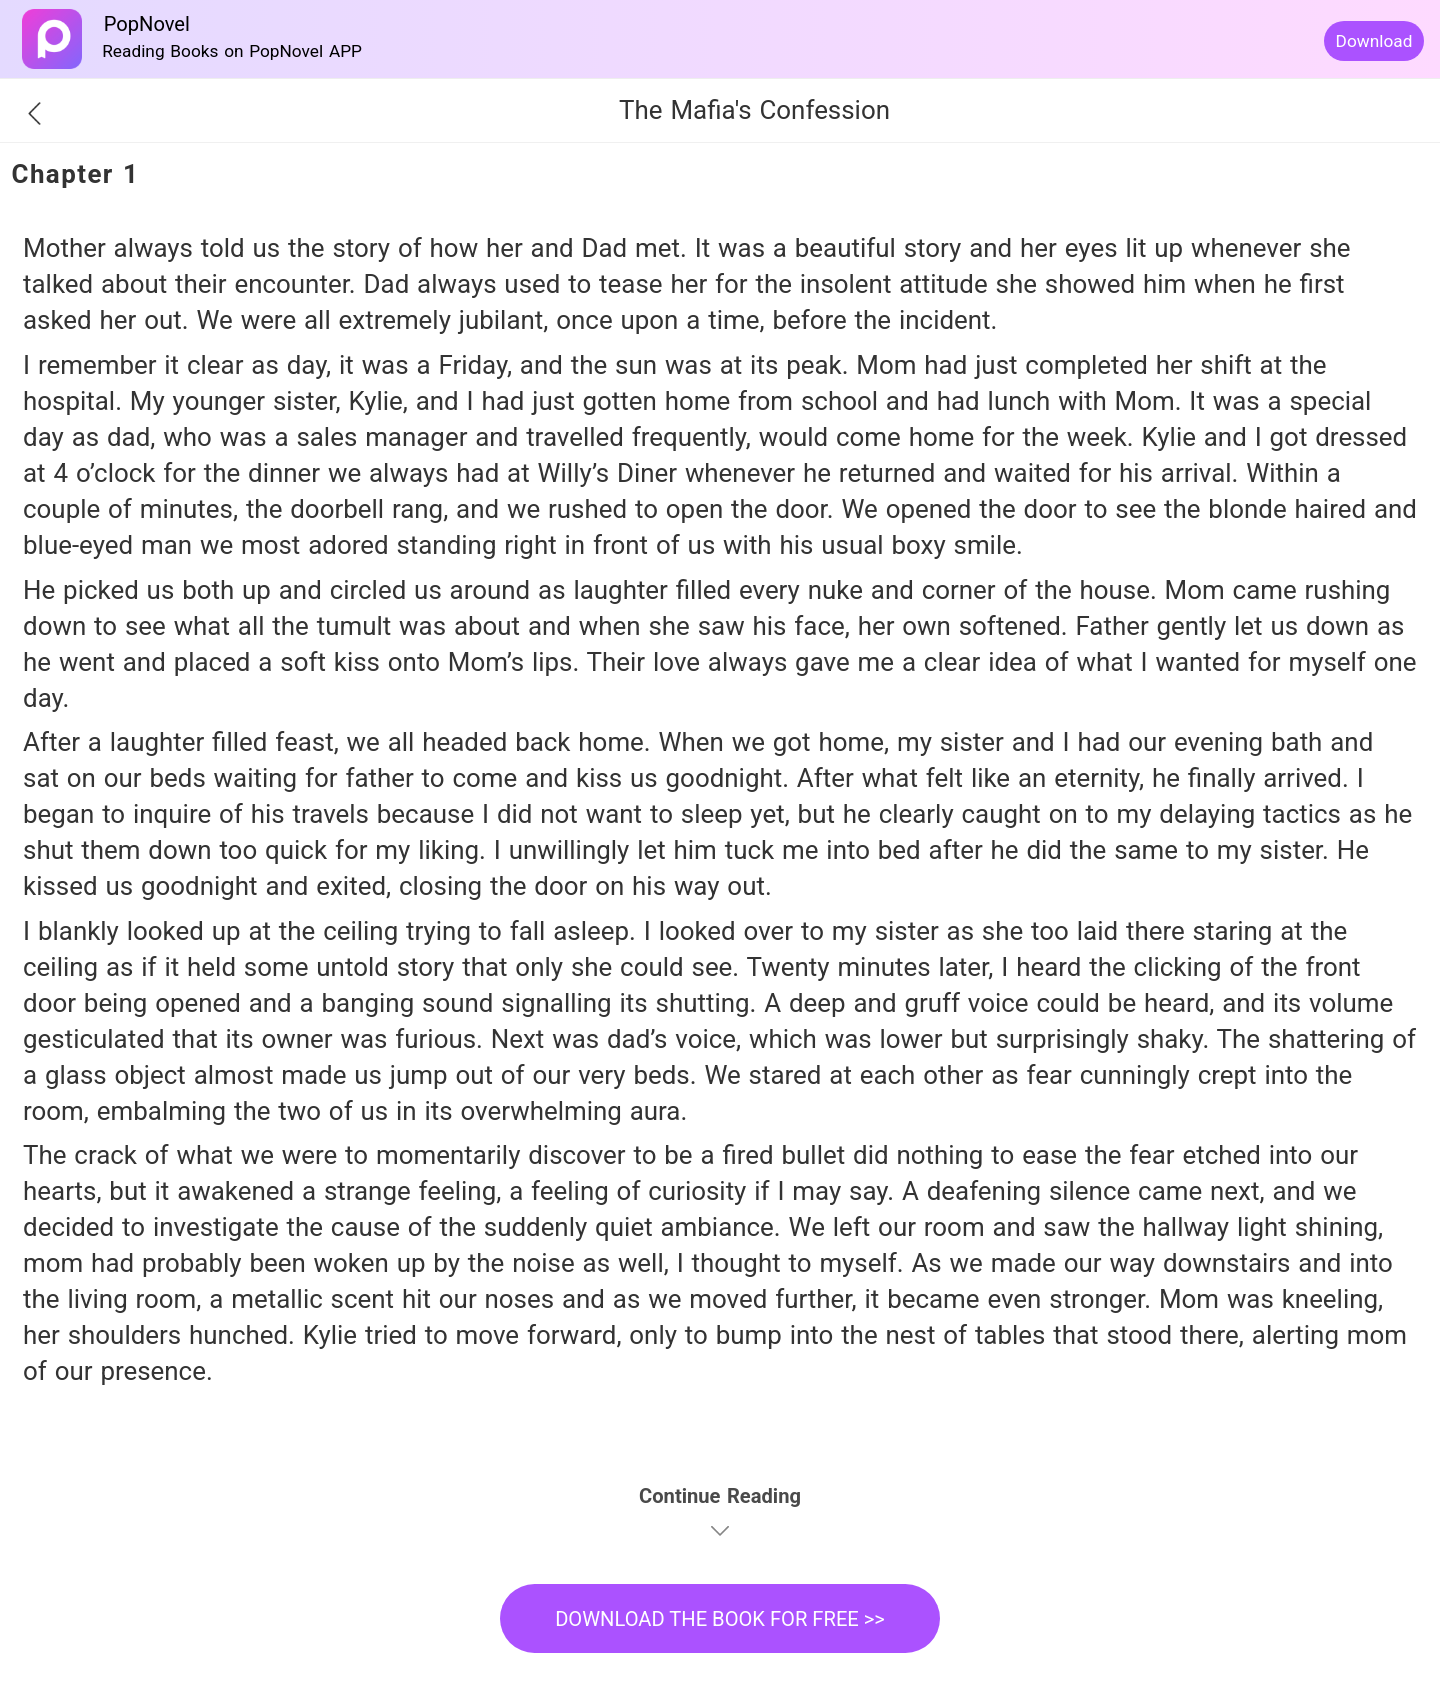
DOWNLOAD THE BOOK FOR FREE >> (720, 1619)
